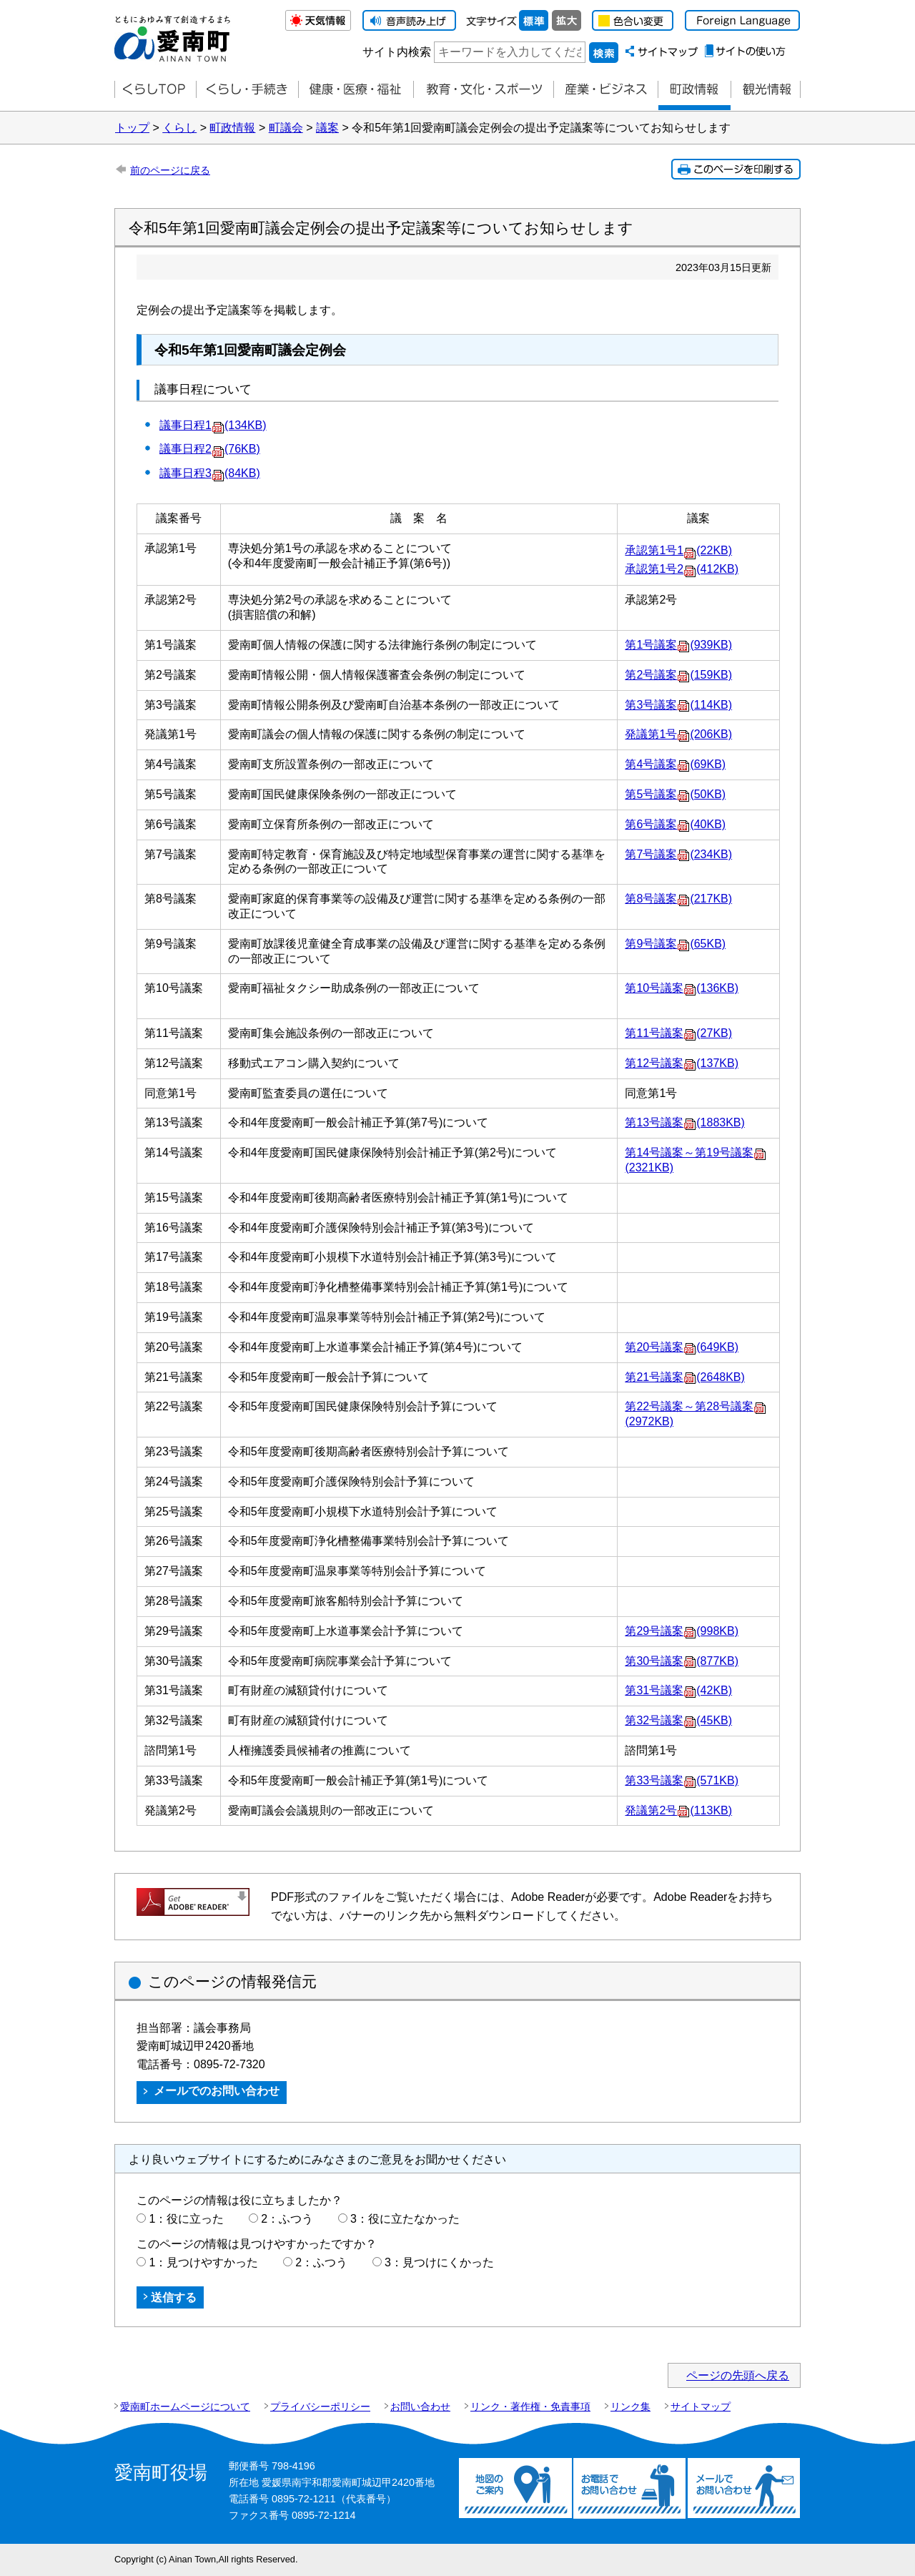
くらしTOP (155, 89)
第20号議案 (681, 1347)
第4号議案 (675, 764)
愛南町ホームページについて (185, 2406)
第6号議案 (675, 824)
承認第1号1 (678, 550)
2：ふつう (287, 2219)
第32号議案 (678, 1720)
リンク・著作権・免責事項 (530, 2406)
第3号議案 (678, 705)
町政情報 (694, 89)
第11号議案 (678, 1033)
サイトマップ (701, 2406)
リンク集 (630, 2406)
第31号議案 (678, 1690)
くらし (179, 128)
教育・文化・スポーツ (483, 89)
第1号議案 (678, 645)
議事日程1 (213, 425)
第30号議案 (681, 1661)
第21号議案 (684, 1377)
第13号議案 (684, 1122)
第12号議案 (681, 1063)
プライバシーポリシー (320, 2406)
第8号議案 (678, 899)
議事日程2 (209, 449)
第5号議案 (675, 794)
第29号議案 (681, 1631)
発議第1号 (678, 734)
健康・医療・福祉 (355, 89)
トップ (132, 128)
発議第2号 (678, 1810)
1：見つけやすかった (203, 2262)
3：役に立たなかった (405, 2219)
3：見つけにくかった (439, 2262)
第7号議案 (678, 854)
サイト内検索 (396, 52)
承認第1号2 (681, 569)
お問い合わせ (420, 2406)
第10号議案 (681, 988)
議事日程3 (209, 473)
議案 (327, 128)
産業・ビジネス (605, 89)
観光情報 (766, 89)
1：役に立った (186, 2219)
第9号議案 (675, 944)
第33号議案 (681, 1780)
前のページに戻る (170, 170)
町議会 (286, 128)
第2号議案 (678, 675)
